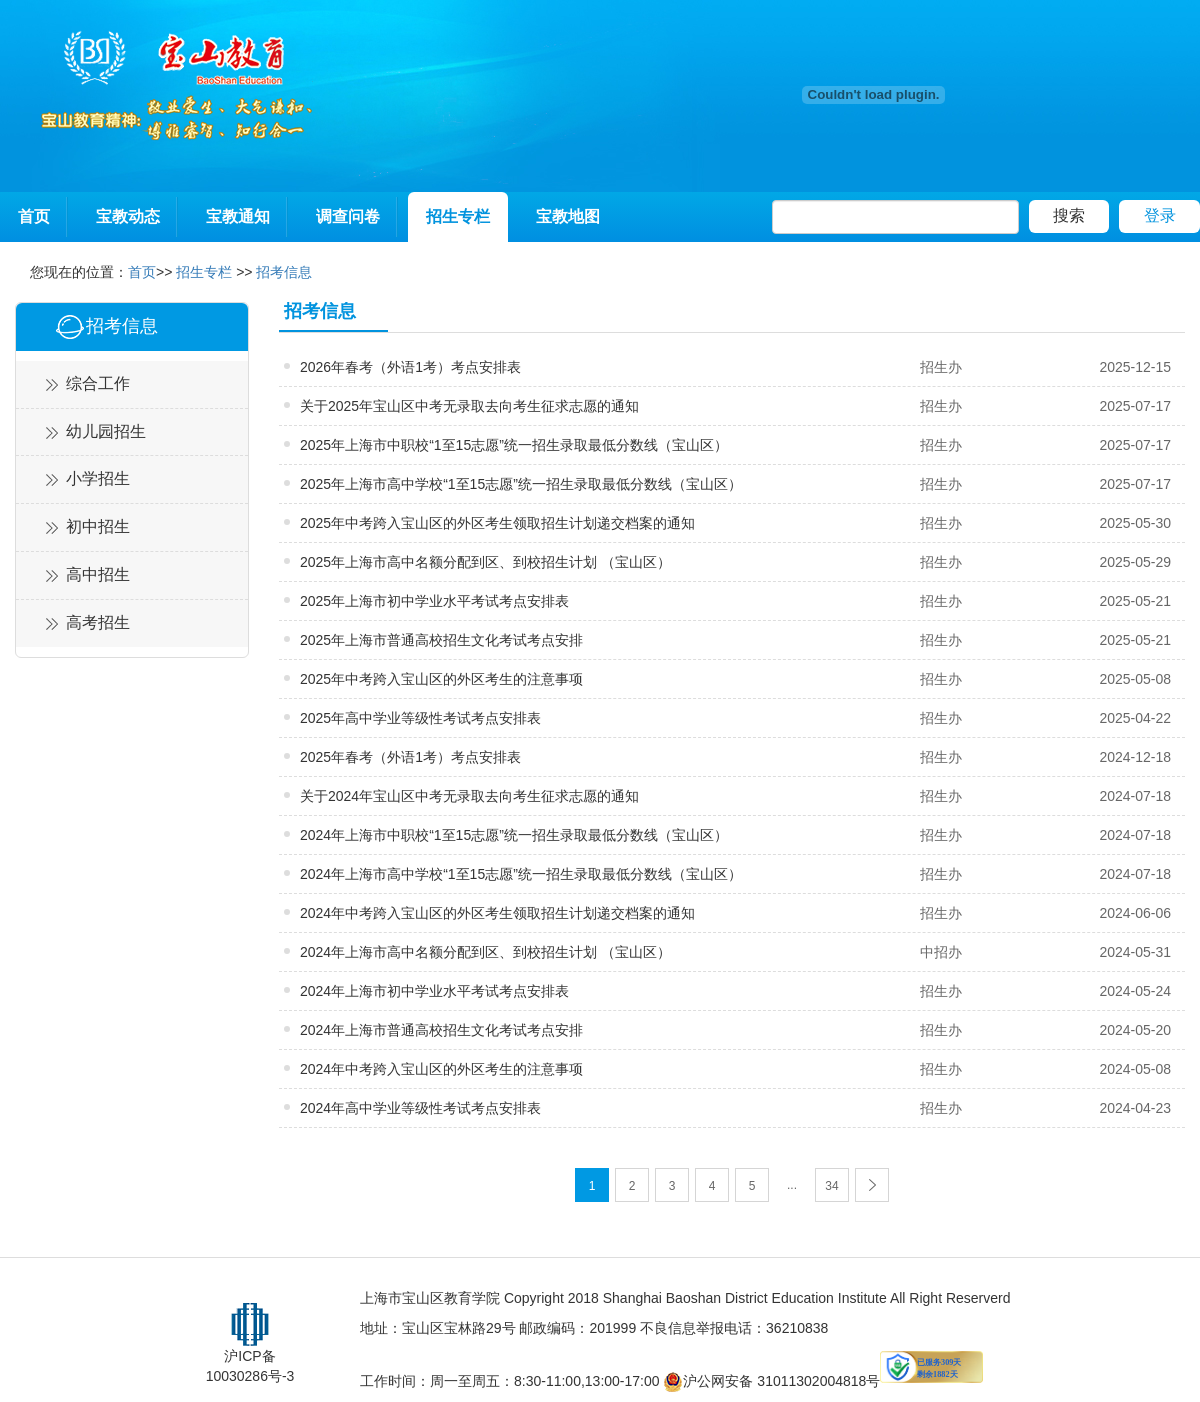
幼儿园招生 (106, 431)
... (792, 1185)
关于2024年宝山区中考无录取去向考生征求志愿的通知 (469, 796)
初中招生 (98, 526)
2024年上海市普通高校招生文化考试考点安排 (441, 1030)
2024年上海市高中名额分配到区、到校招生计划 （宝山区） (485, 952)
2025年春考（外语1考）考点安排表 (410, 757)
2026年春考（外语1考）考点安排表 (410, 367)
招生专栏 (458, 216)
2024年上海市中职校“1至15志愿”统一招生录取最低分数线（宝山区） (514, 835)
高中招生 (98, 574)
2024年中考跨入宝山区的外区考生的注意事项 (441, 1069)
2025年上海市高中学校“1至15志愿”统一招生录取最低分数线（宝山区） (521, 484)
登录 (1160, 215)
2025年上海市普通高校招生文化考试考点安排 (441, 640)
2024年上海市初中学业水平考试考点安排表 (434, 991)
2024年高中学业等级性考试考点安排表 (420, 1108)
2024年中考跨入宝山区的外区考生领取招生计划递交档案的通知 (497, 913)
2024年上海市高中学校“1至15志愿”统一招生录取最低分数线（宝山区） (521, 874)
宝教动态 (128, 216)
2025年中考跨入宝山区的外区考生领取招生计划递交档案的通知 (497, 523)
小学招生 (98, 478)
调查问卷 (348, 216)
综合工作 (98, 383)
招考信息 (284, 272)
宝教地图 (568, 216)
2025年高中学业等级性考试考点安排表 (420, 718)
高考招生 (98, 622)
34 (831, 1186)
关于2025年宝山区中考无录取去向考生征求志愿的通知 (469, 406)
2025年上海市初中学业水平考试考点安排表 (434, 601)
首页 (34, 216)
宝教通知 (238, 216)
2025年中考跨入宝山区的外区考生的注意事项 (441, 679)
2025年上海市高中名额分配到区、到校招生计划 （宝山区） (485, 562)
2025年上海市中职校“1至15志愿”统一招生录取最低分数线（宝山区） (514, 445)
